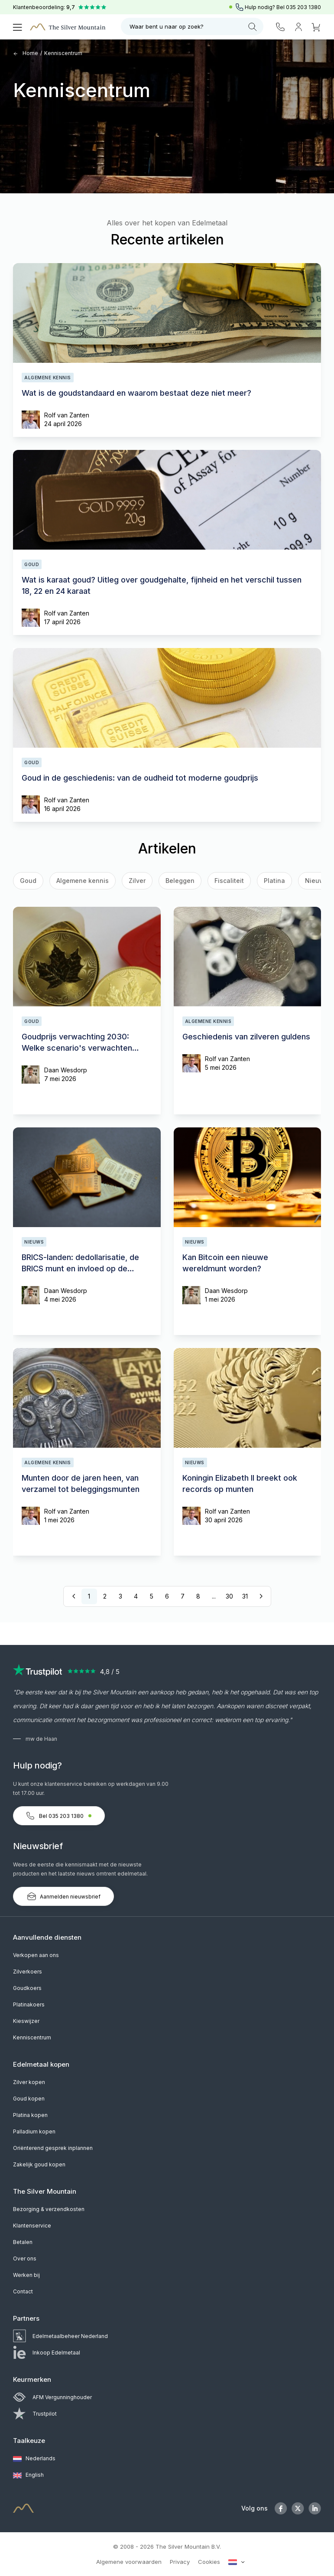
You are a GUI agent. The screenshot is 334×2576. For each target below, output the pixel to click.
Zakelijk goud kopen (39, 2164)
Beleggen (180, 880)
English (28, 2475)
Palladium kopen (34, 2131)
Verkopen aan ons (36, 1955)
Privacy (180, 2561)
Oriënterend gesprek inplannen (53, 2148)
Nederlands (34, 2459)
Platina (274, 880)
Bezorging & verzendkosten (48, 2209)
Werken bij (26, 2275)
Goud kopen (29, 2098)
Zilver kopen (29, 2082)
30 (229, 1596)
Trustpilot (35, 2413)
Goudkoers (27, 1988)
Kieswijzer (26, 2021)
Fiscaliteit (229, 880)
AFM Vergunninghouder (52, 2397)
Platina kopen (30, 2115)
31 (245, 1596)
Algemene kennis (82, 880)
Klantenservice (32, 2225)
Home (25, 53)
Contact (23, 2291)
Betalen (22, 2242)
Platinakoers (29, 2004)
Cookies (209, 2561)
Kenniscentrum (63, 53)
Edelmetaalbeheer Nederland (60, 2336)
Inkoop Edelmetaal (46, 2352)
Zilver (137, 880)
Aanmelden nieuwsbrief (63, 1896)
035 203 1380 (303, 7)
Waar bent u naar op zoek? (193, 27)
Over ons (24, 2258)
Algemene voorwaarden (129, 2561)
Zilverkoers (27, 1971)
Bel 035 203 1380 (58, 1816)
